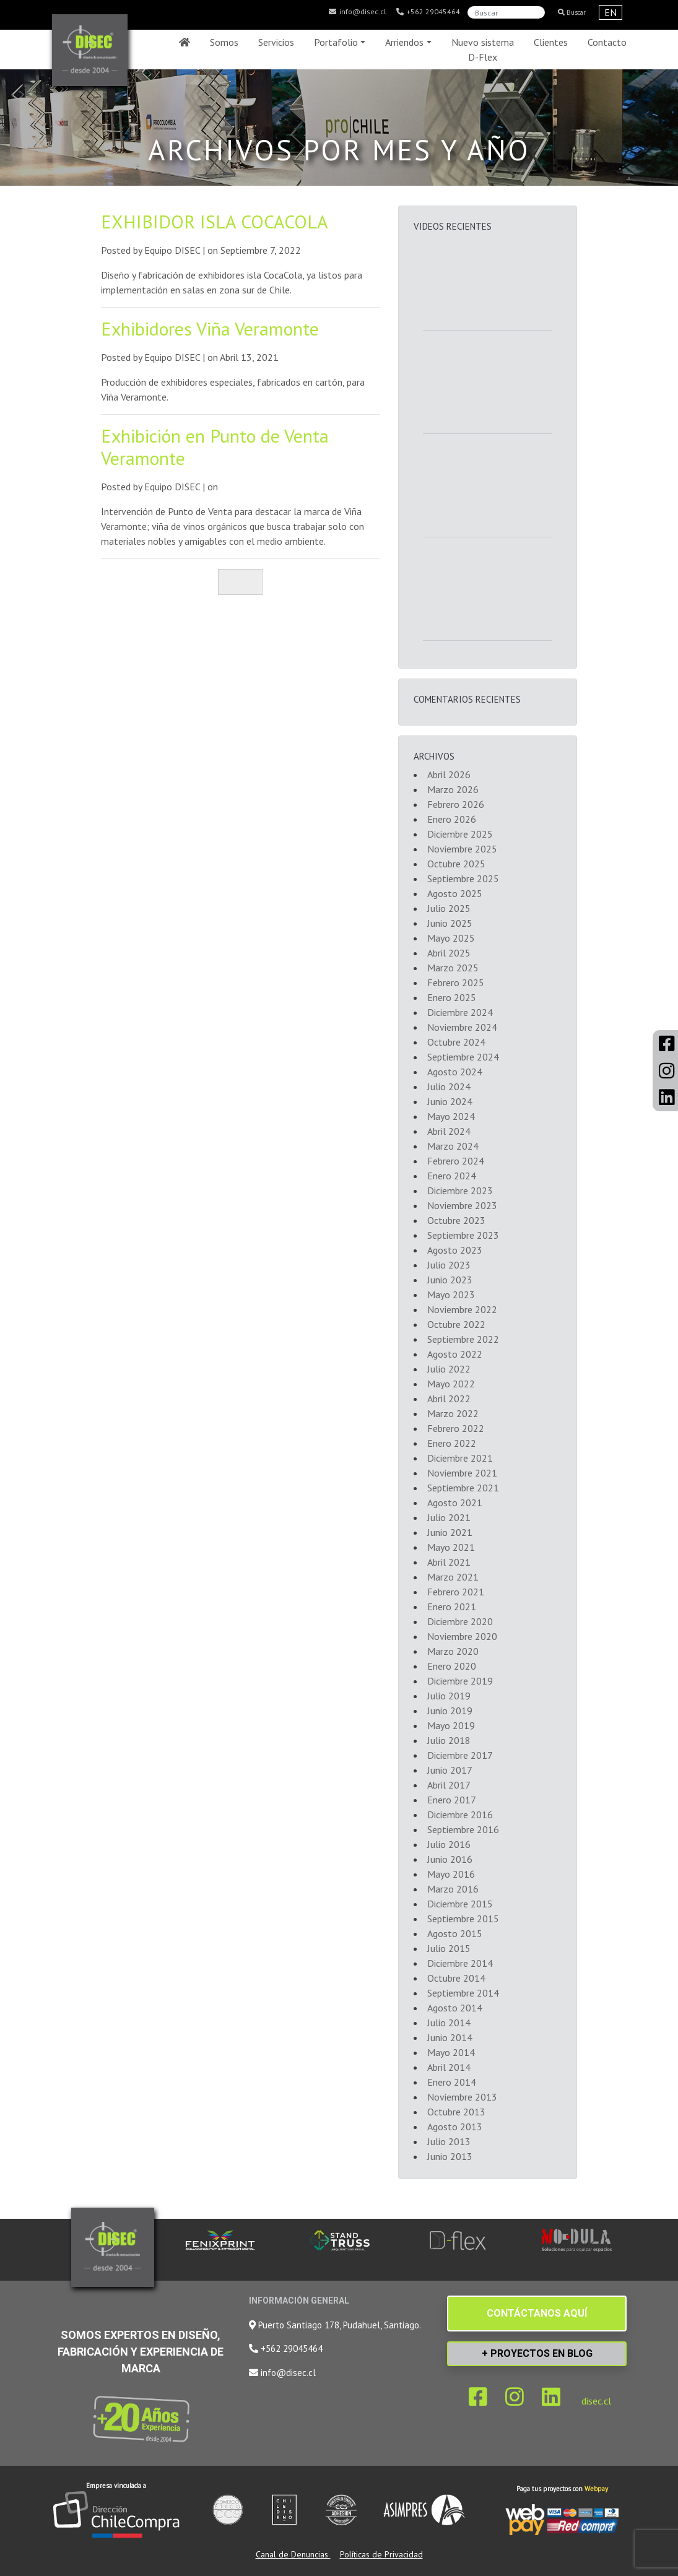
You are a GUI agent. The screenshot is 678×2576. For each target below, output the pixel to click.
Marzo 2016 (453, 1889)
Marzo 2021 (453, 1577)
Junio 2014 (449, 2037)
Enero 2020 (451, 1666)
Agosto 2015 (454, 1933)
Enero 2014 (451, 2082)
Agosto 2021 (454, 1502)
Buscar (572, 12)
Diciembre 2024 (460, 1012)
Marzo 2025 (453, 967)
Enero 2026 (451, 819)
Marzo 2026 (453, 789)
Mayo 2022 (451, 1383)
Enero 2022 (451, 1443)
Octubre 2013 (456, 2111)
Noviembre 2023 (462, 1205)
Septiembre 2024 (463, 1057)
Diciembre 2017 (460, 1755)
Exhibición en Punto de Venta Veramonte (215, 446)
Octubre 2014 (456, 1978)
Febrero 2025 (455, 982)
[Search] (506, 12)
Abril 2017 (449, 1785)
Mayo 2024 (451, 1116)
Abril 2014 (449, 2067)
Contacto (607, 42)
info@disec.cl (357, 12)
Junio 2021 (449, 1532)
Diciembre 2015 (460, 1903)
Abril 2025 (449, 953)
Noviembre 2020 (462, 1636)
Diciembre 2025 (460, 834)
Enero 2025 (451, 997)
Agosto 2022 (454, 1354)
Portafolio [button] (336, 42)
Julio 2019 (449, 1695)
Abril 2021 (449, 1562)
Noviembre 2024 (462, 1027)
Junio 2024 (449, 1101)
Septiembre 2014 (463, 1993)
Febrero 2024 (455, 1161)
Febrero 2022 (455, 1428)
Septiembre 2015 (463, 1918)
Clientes (551, 42)
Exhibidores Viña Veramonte (210, 328)
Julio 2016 (449, 1844)
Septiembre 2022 (463, 1339)
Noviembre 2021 (462, 1473)
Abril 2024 (449, 1131)
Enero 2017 (451, 1799)
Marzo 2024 (453, 1146)
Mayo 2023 (451, 1294)
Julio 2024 (449, 1086)
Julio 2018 (449, 1740)
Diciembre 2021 (460, 1458)
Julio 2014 (449, 2022)
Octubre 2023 (456, 1220)
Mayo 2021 (451, 1547)
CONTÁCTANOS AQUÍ (537, 2313)
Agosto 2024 (454, 1071)
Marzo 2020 (453, 1651)
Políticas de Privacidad (381, 2554)
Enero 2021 (451, 1606)
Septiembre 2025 (463, 878)
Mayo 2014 (451, 2052)
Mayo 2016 (451, 1874)
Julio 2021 (449, 1517)
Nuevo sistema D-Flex (482, 49)
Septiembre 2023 (463, 1235)
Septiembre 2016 (463, 1829)
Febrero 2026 (455, 804)
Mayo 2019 (451, 1725)
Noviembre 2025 (462, 849)
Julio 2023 (449, 1265)
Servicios (276, 42)
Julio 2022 (449, 1369)
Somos (224, 42)
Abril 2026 (449, 774)
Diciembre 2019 (460, 1681)
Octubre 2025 (456, 863)
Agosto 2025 (454, 893)
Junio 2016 (449, 1859)
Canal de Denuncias (293, 2554)
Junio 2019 (449, 1710)
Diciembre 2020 (460, 1621)
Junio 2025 (449, 923)
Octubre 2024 (456, 1042)
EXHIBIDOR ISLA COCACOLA (214, 221)
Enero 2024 (451, 1175)
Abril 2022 (449, 1398)
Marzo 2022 (453, 1413)
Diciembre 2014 (460, 1963)
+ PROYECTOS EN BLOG (537, 2353)
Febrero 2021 (455, 1591)
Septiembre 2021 (463, 1487)
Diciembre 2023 (460, 1190)
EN (610, 12)
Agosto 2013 (454, 2126)
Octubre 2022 (456, 1324)
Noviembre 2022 (462, 1309)
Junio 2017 (449, 1770)
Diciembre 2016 (460, 1814)
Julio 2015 (449, 1948)
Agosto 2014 (454, 2007)
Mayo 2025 (451, 938)
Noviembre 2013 (462, 2097)
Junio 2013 (449, 2156)
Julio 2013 (449, 2141)
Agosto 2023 (454, 1250)
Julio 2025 (449, 908)
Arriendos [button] (404, 42)
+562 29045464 (427, 12)
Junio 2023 (449, 1279)
